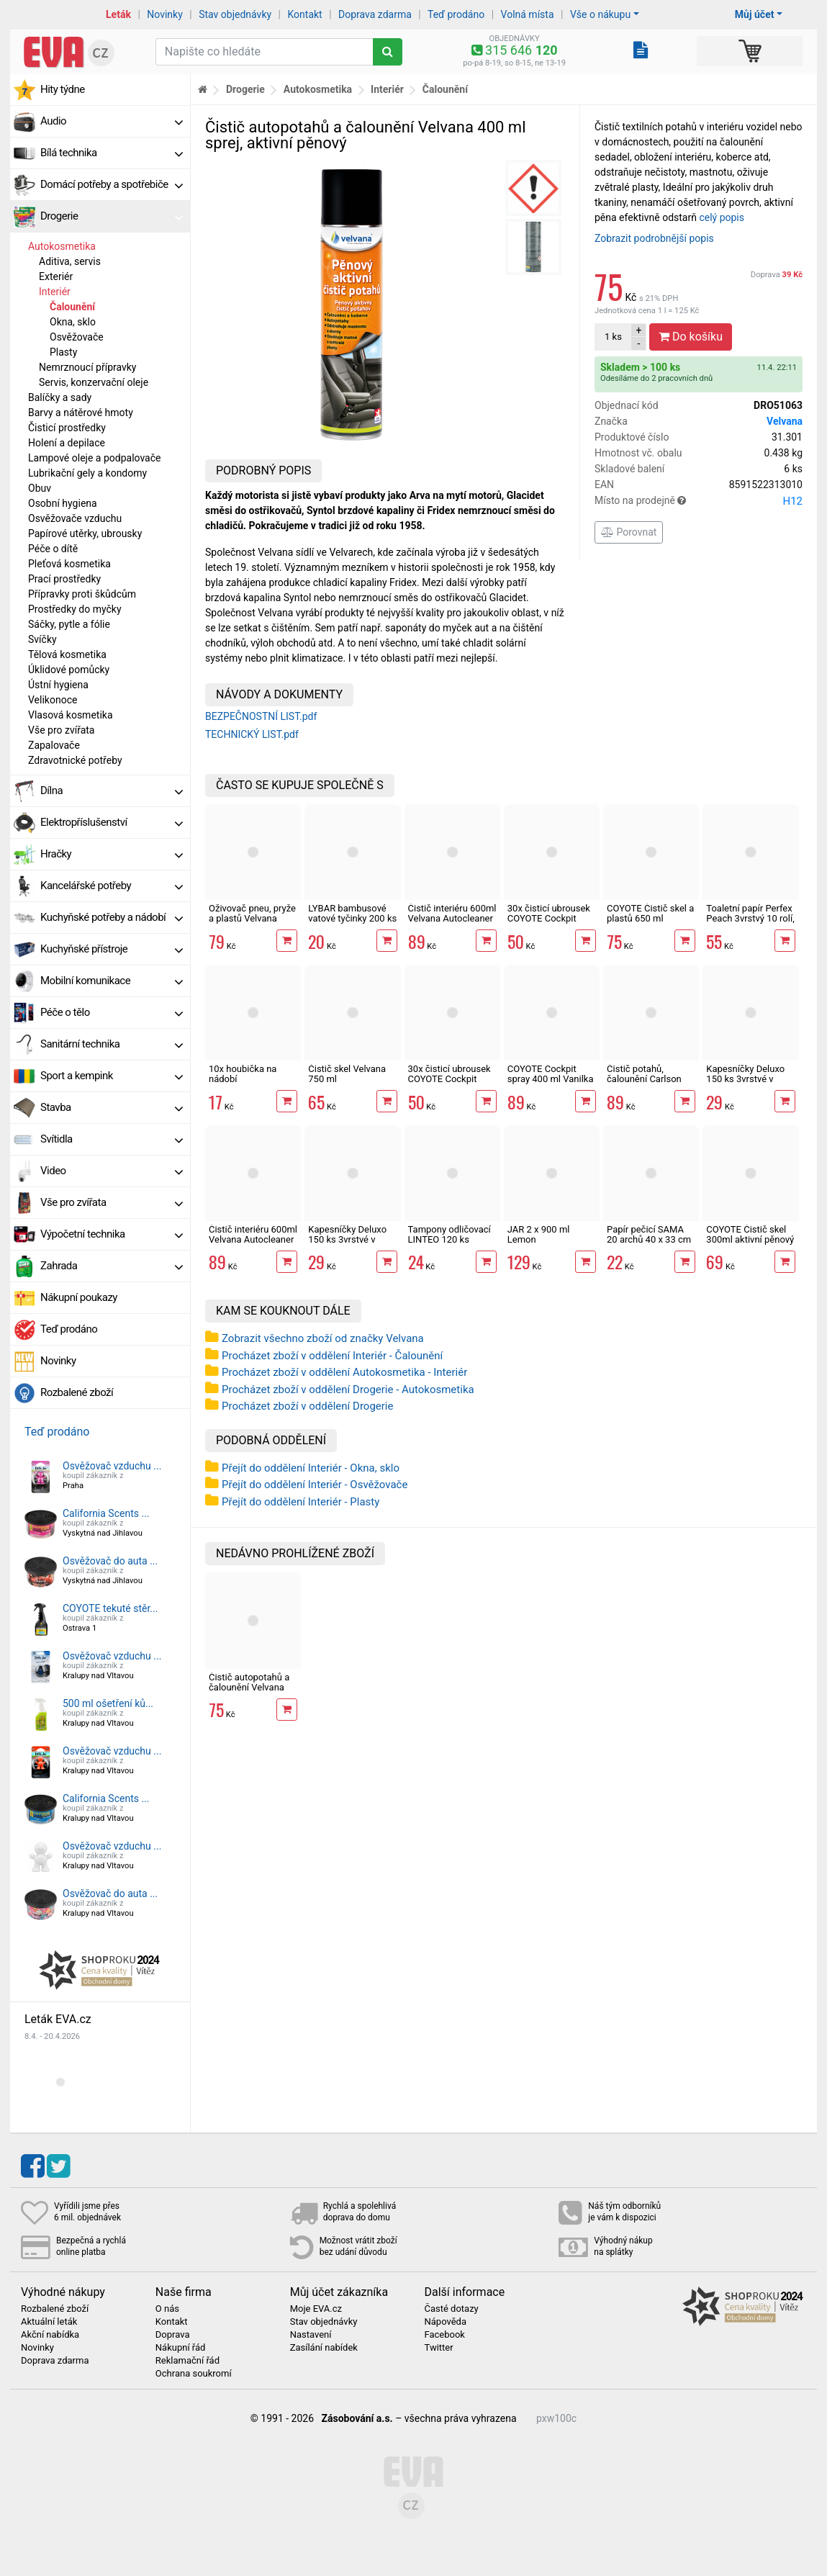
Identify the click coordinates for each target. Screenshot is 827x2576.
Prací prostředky (64, 579)
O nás (167, 2309)
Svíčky (42, 639)
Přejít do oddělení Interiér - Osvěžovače (314, 1484)
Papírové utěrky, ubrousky (85, 533)
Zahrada (111, 1265)
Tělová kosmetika (67, 654)
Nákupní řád (180, 2348)
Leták (118, 14)
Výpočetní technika (111, 1234)
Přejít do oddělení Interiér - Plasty (300, 1501)
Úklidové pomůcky (68, 669)
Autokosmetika (62, 246)
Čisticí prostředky (67, 427)
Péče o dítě (53, 548)
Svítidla (111, 1139)
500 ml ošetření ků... (108, 1703)
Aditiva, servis (70, 261)
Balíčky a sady (59, 397)
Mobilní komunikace (111, 980)
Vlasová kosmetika (70, 715)
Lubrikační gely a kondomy (87, 473)
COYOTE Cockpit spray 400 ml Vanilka (550, 1073)
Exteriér (56, 276)
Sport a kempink (111, 1075)
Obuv (39, 488)
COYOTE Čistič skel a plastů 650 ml (650, 913)
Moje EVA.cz (316, 2309)
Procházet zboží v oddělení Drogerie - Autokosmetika (348, 1389)
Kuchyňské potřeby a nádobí (111, 917)
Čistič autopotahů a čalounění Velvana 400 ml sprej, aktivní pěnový (250, 1692)
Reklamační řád (187, 2361)
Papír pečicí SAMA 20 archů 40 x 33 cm (649, 1234)
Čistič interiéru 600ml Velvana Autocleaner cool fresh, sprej (253, 1240)
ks (613, 336)
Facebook (444, 2335)
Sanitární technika (111, 1044)
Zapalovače (54, 745)
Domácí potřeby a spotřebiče (111, 184)
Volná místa (527, 14)
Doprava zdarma (375, 14)
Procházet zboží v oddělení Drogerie (307, 1406)
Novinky (165, 14)
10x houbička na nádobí (242, 1073)
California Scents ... (106, 1513)
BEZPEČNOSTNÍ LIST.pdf (261, 716)
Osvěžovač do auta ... (110, 1561)
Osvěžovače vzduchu (75, 518)
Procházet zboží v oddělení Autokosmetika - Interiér (344, 1372)
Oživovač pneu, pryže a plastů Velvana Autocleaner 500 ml (252, 919)
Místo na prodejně (699, 501)
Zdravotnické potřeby (75, 760)
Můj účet (754, 14)
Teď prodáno (456, 14)
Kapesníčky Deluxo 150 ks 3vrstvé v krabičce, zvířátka (347, 1240)
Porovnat (628, 532)
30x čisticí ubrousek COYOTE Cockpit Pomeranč (548, 919)
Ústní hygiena (58, 684)
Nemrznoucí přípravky (88, 367)
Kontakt (305, 14)
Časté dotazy (451, 2309)
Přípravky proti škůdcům (82, 594)
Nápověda (445, 2322)
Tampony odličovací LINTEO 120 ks (449, 1234)
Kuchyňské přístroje (111, 949)
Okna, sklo (73, 322)
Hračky (111, 854)
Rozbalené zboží (76, 1392)
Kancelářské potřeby (111, 885)
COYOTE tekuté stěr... (110, 1608)
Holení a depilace (66, 443)
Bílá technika (111, 152)
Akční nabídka (50, 2335)
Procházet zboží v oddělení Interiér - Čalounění (332, 1355)
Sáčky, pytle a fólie (69, 624)
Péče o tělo (111, 1012)
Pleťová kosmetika (69, 563)
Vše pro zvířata (61, 730)
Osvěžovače (77, 337)
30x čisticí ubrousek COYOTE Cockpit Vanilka (449, 1079)
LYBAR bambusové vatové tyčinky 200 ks (352, 913)
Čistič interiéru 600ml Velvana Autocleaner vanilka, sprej (452, 919)
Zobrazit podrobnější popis (654, 238)
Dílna (111, 790)
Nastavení (311, 2335)
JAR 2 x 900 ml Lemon (538, 1234)
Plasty (63, 352)
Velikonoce (52, 700)
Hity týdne (62, 89)
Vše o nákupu (600, 14)
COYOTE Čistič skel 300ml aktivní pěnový (750, 1234)
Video (111, 1170)
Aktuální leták (49, 2322)
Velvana (785, 421)
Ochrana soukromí (193, 2374)
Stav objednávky (235, 14)
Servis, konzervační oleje (93, 382)
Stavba (111, 1107)
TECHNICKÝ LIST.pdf (252, 734)
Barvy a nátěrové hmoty (80, 412)
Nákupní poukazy (78, 1297)
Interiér (55, 291)
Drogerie (111, 216)
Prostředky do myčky (75, 609)
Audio (111, 121)
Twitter (438, 2348)
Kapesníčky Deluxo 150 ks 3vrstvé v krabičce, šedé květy (748, 1079)
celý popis (721, 217)
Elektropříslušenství (111, 822)
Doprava (777, 274)
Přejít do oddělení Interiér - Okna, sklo (310, 1468)
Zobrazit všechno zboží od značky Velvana (323, 1338)
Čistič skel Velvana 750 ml (347, 1073)
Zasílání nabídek (324, 2348)
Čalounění (72, 306)
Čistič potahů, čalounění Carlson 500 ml (644, 1079)
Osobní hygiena (62, 503)
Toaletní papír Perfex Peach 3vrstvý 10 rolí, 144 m (750, 919)
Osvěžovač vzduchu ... (112, 1466)
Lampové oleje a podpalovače (94, 458)
